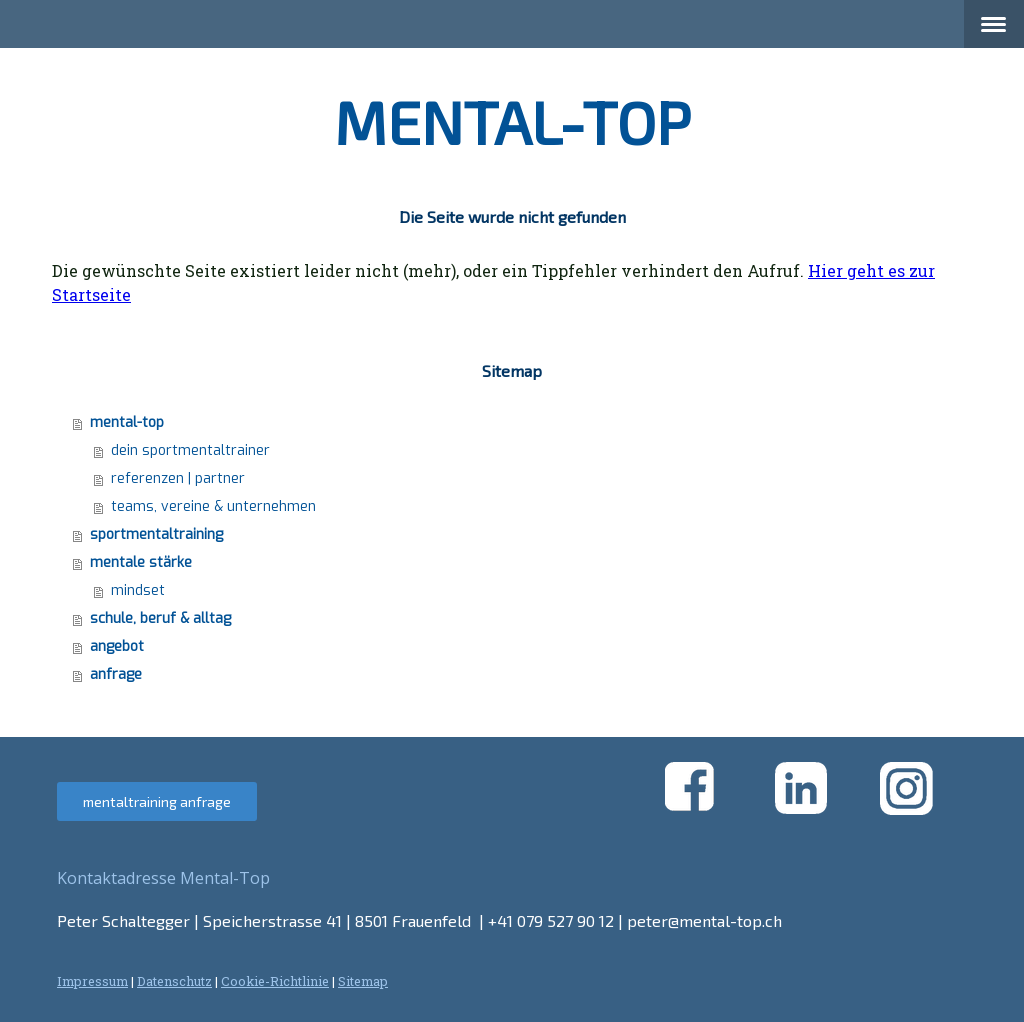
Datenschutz (174, 981)
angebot (117, 646)
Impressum (92, 981)
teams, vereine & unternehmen (213, 506)
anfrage (116, 674)
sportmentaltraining (156, 534)
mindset (138, 590)
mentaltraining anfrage (157, 801)
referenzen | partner (178, 478)
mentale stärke (141, 562)
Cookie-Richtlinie (275, 981)
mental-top (127, 422)
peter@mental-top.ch (704, 920)
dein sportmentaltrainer (190, 450)
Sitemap (363, 981)
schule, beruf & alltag (160, 618)
